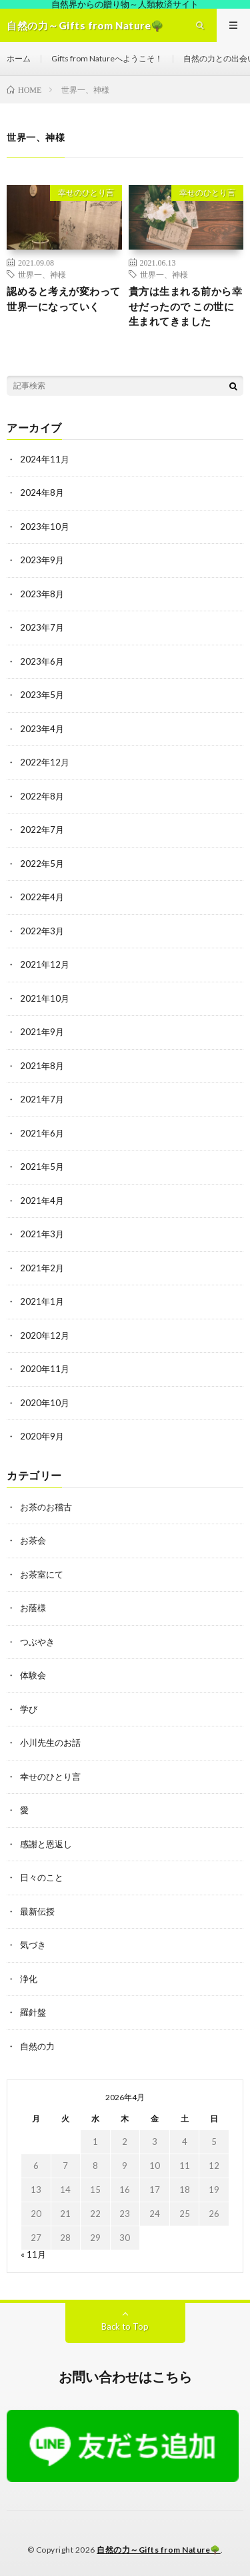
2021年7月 (42, 1099)
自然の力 (37, 2046)
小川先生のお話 (50, 1742)
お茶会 (33, 1540)
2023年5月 (42, 694)
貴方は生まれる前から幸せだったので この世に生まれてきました (186, 306)
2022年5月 (42, 863)
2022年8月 (42, 796)
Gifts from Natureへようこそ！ (107, 58)
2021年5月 (42, 1166)
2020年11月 (44, 1368)
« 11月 (33, 2254)
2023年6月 (42, 661)
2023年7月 (42, 627)
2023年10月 (44, 526)
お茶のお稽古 (46, 1507)
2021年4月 (42, 1200)
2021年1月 (42, 1301)
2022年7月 (42, 829)
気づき (33, 1944)
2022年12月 (44, 762)
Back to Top (125, 2326)
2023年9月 (42, 560)
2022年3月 (42, 931)
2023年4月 (42, 728)
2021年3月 (42, 1234)
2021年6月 (42, 1133)
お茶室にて (41, 1574)
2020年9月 (42, 1436)
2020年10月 (44, 1402)
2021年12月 (44, 964)
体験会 (33, 1675)
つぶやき (37, 1641)
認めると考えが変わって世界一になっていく (64, 298)
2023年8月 (42, 594)
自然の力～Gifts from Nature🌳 (159, 2550)
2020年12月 (44, 1335)
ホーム (19, 58)
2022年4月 (42, 897)
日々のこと (41, 1877)
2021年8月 (42, 1065)
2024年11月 (44, 459)
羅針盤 (33, 2012)
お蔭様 (33, 1607)
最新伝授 (37, 1911)
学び (28, 1709)
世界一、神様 (42, 274)
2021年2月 (42, 1268)
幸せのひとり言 (86, 193)
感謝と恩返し (46, 1844)
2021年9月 (42, 1031)
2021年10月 (44, 998)
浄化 (28, 1978)
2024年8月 (42, 492)
